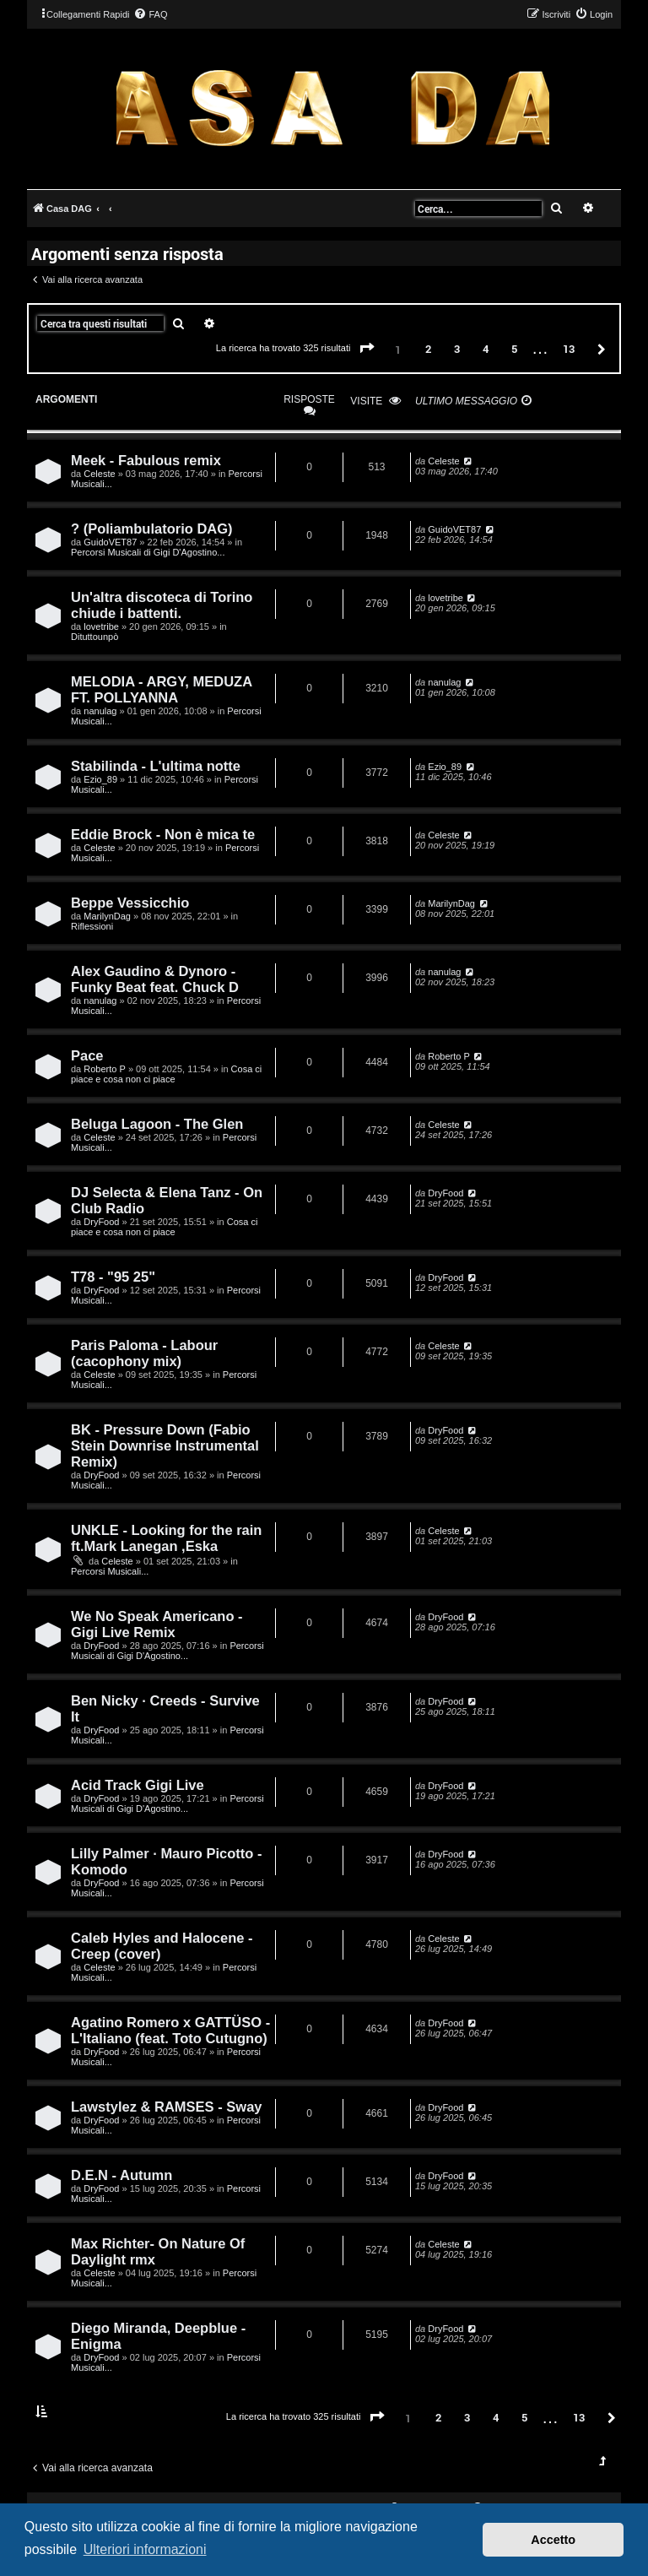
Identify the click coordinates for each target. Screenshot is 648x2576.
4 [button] (486, 348)
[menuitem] (150, 14)
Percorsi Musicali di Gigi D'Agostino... (147, 552)
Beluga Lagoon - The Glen (157, 1123)
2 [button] (428, 348)
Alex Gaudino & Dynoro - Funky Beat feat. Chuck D (155, 979)
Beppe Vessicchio (130, 902)
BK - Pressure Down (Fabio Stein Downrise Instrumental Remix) (165, 1445)
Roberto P (105, 1069)
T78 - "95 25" (113, 1276)
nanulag (100, 711)
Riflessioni (92, 926)
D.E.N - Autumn (121, 2175)
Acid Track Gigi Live (137, 1784)
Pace (87, 1055)
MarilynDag (107, 916)
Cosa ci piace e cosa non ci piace (166, 1074)
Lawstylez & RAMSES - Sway (166, 2106)
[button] (367, 348)
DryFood (101, 1222)
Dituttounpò (94, 637)
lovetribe (101, 626)
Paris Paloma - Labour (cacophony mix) (144, 1353)
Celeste (99, 474)
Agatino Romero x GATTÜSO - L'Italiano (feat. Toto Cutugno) (170, 2030)
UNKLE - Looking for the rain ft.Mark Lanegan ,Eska (166, 1538)
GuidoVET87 (110, 542)
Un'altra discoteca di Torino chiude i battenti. (161, 605)
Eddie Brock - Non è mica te (163, 834)
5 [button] (514, 348)
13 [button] (569, 348)
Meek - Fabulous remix (146, 460)
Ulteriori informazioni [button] (145, 2549)
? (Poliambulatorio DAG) (152, 528)
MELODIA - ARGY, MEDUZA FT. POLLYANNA (161, 689)
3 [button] (457, 348)
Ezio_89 (100, 779)
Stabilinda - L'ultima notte (155, 765)
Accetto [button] (553, 2539)
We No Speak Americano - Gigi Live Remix (157, 1624)
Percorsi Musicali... (109, 1571)
